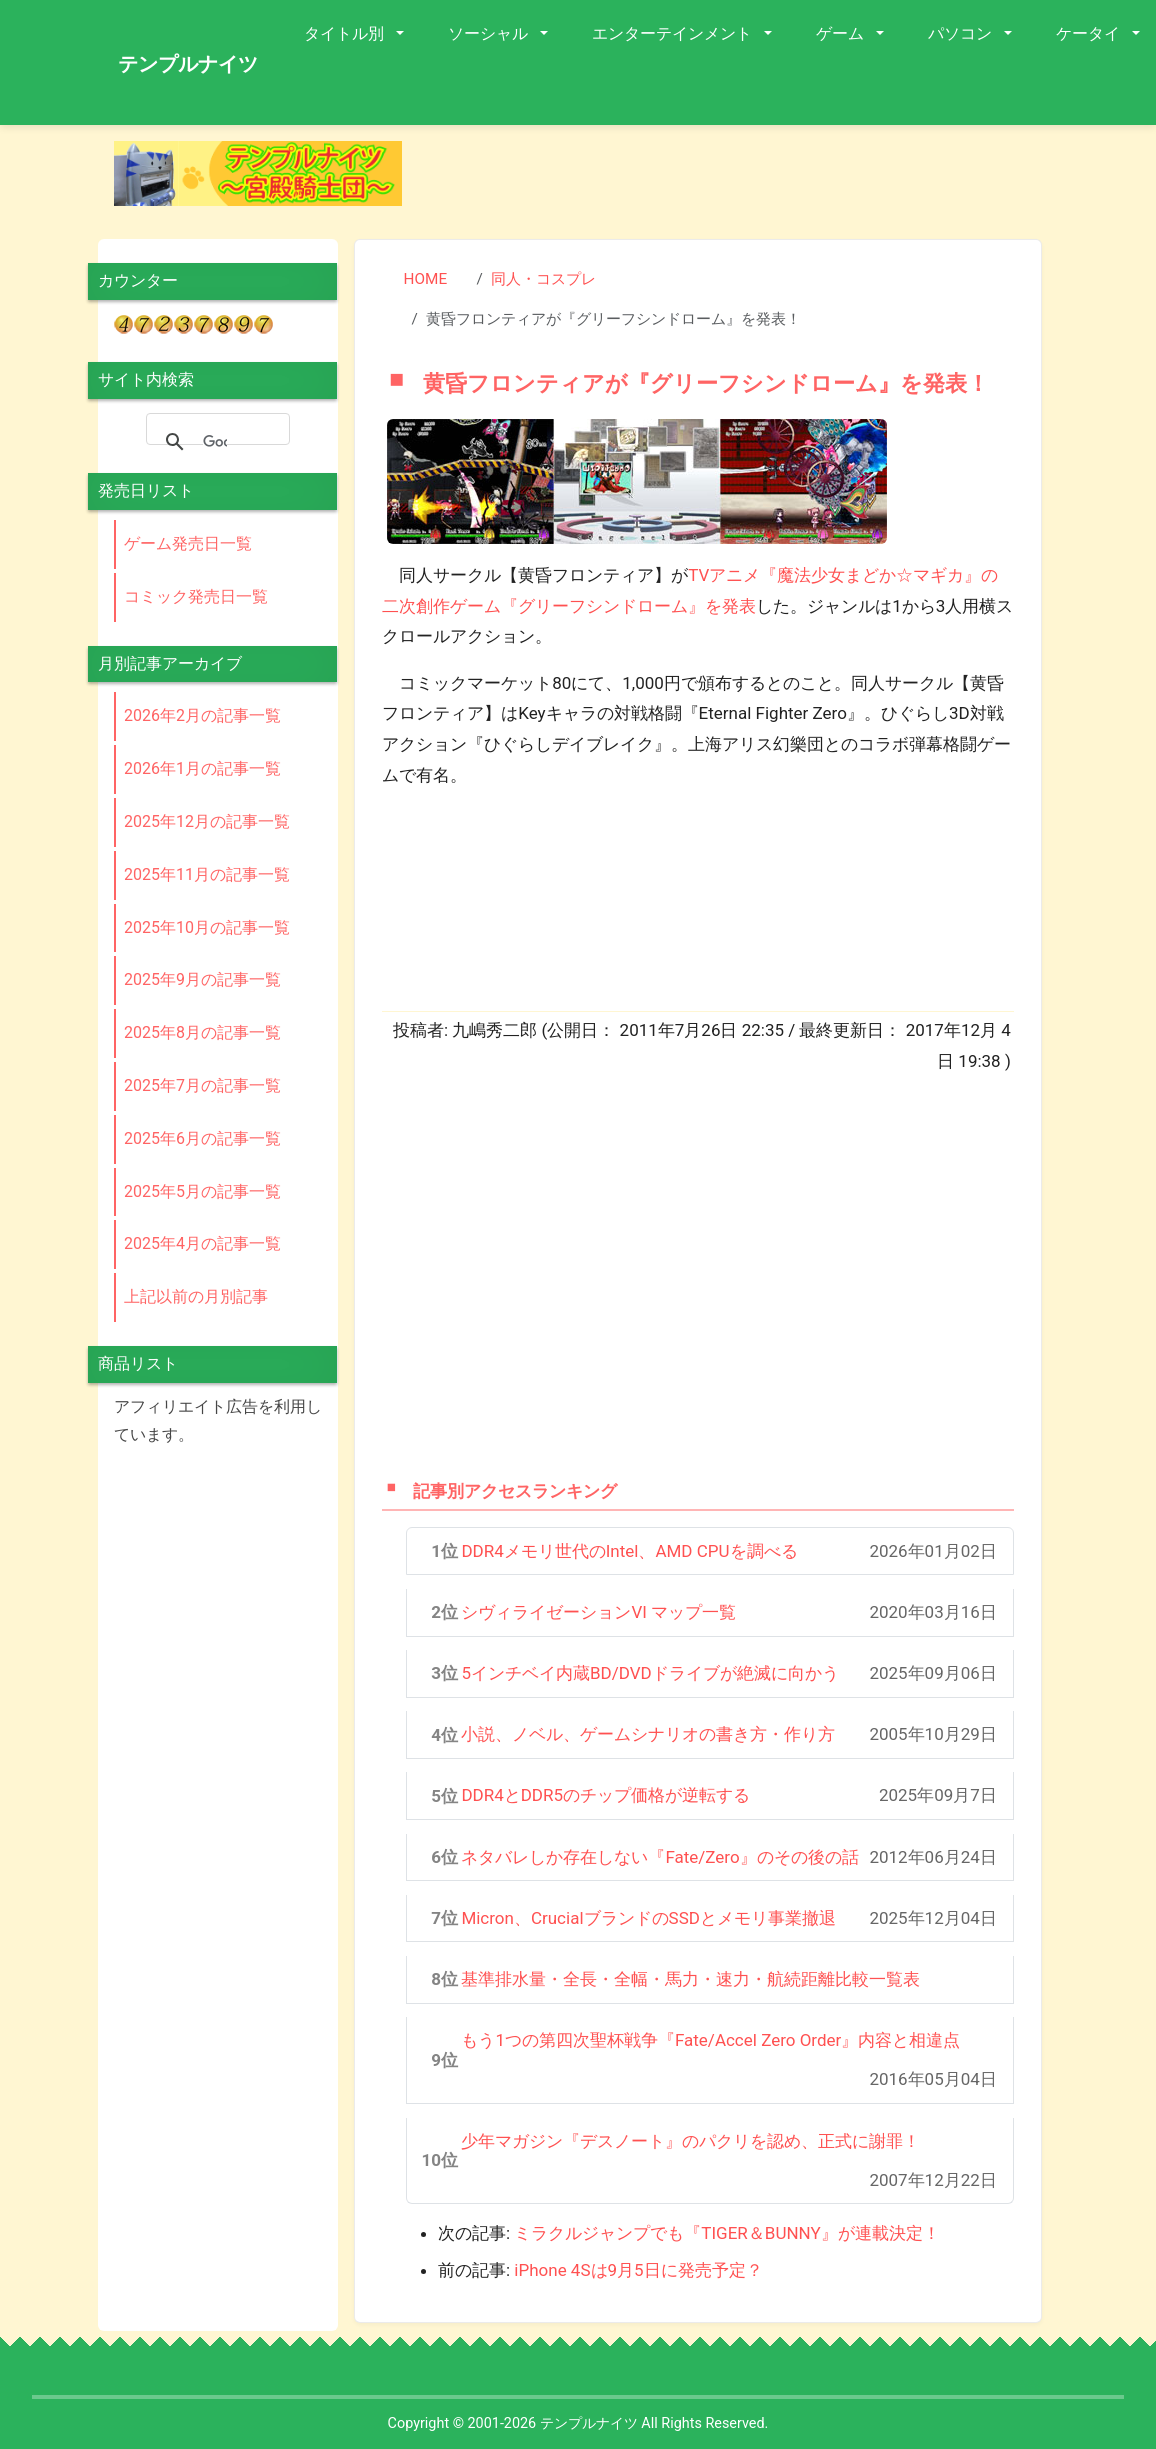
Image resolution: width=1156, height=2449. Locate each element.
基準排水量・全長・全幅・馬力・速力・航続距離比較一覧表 (690, 1979)
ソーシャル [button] (490, 33)
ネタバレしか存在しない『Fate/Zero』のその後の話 (659, 1857)
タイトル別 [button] (346, 33)
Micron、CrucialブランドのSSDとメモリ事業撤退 (648, 1918)
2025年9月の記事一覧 (202, 979)
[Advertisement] (746, 851)
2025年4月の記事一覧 (202, 1243)
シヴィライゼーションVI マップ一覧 (598, 1612)
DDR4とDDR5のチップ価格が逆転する (605, 1795)
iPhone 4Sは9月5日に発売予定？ (638, 2270)
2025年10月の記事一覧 (207, 927)
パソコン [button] (962, 33)
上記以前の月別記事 (196, 1296)
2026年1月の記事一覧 (202, 768)
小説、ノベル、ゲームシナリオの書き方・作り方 (648, 1734)
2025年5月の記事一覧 (202, 1191)
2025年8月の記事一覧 (202, 1032)
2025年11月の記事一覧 (207, 874)
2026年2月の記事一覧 (202, 715)
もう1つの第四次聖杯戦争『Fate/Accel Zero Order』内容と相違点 (710, 2040)
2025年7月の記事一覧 (202, 1085)
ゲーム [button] (842, 33)
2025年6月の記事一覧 (202, 1138)
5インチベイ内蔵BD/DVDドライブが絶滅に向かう (649, 1673)
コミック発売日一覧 (196, 596)
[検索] (215, 442)
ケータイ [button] (1090, 33)
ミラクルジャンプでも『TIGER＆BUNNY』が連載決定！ (726, 2233)
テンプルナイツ (188, 64)
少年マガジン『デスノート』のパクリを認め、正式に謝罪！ (690, 2141)
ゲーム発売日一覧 (188, 543)
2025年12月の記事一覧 (207, 821)
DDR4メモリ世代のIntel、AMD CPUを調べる (629, 1551)
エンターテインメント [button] (674, 33)
